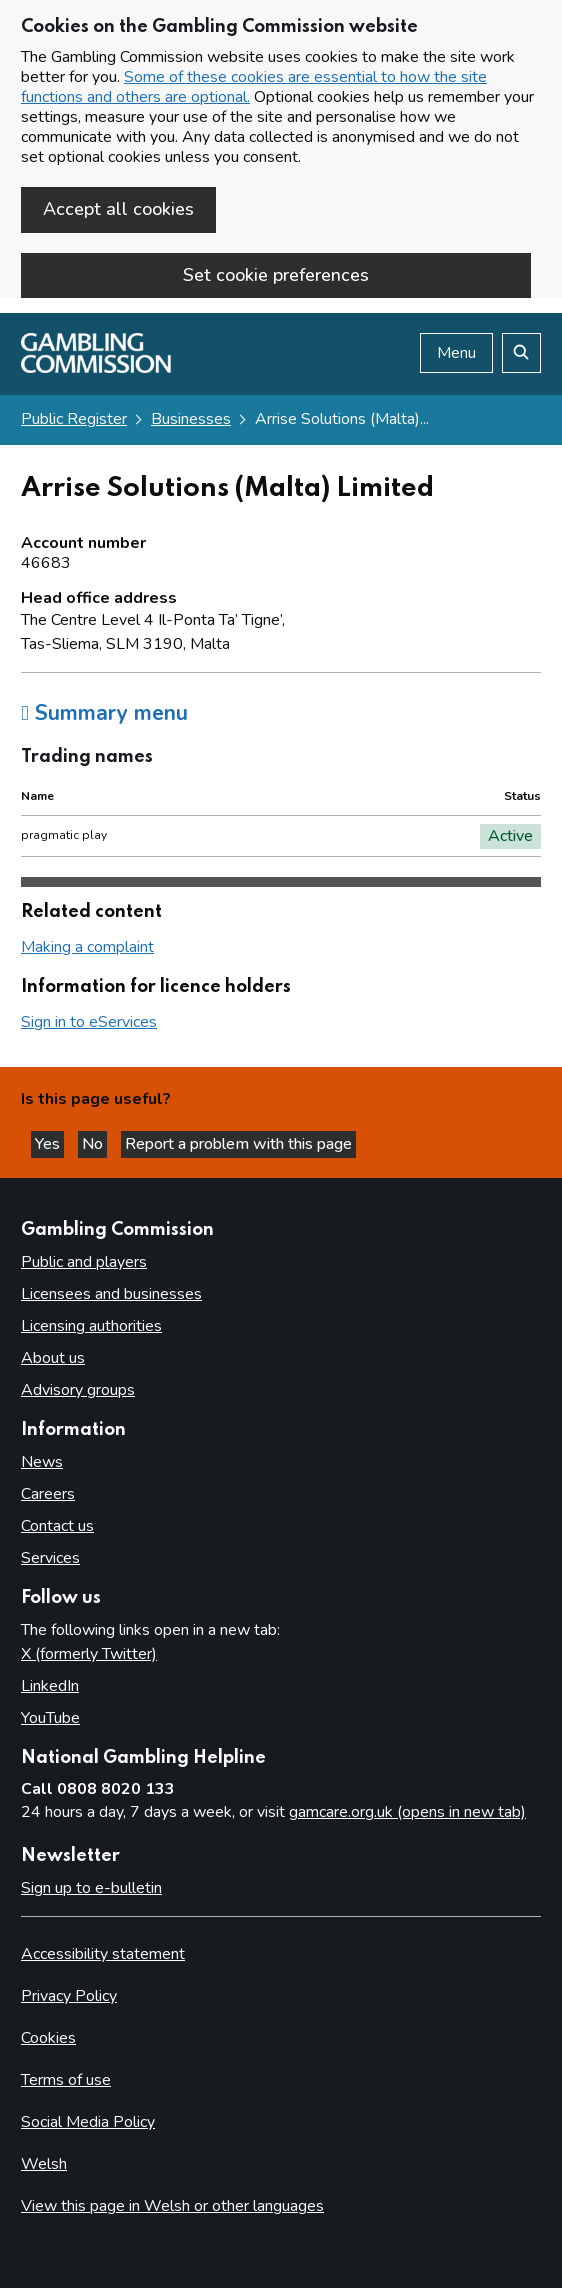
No (94, 1144)
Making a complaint (87, 947)
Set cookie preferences (276, 275)
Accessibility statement (103, 1954)
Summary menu (104, 713)
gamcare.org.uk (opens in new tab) (407, 1812)
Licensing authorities (91, 1326)
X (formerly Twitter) (89, 1654)
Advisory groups (78, 1390)
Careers (48, 1494)
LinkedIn (50, 1686)
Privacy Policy (69, 1996)
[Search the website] (521, 353)
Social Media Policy (88, 2122)
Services (50, 1558)
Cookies (48, 2038)
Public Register (74, 419)
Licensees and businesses (111, 1294)
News (42, 1462)
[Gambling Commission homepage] (96, 368)
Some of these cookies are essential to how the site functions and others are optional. (254, 87)
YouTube (50, 1718)
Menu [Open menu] (456, 353)
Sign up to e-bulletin (91, 1888)
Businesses (191, 419)
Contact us (57, 1526)
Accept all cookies (118, 209)
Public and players (84, 1262)
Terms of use (66, 2080)
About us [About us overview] (53, 1358)
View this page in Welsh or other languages (172, 2206)
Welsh (44, 2164)
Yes (49, 1144)
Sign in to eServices (89, 1022)
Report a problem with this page (238, 1144)
